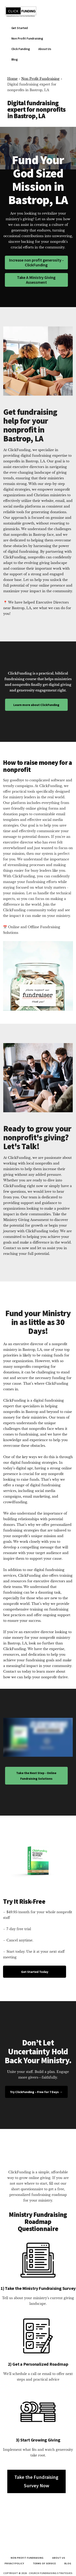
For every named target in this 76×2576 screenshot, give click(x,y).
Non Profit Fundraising (40, 79)
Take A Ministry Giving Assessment (36, 280)
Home (12, 79)
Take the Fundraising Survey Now (36, 2481)
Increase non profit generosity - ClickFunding (36, 262)
